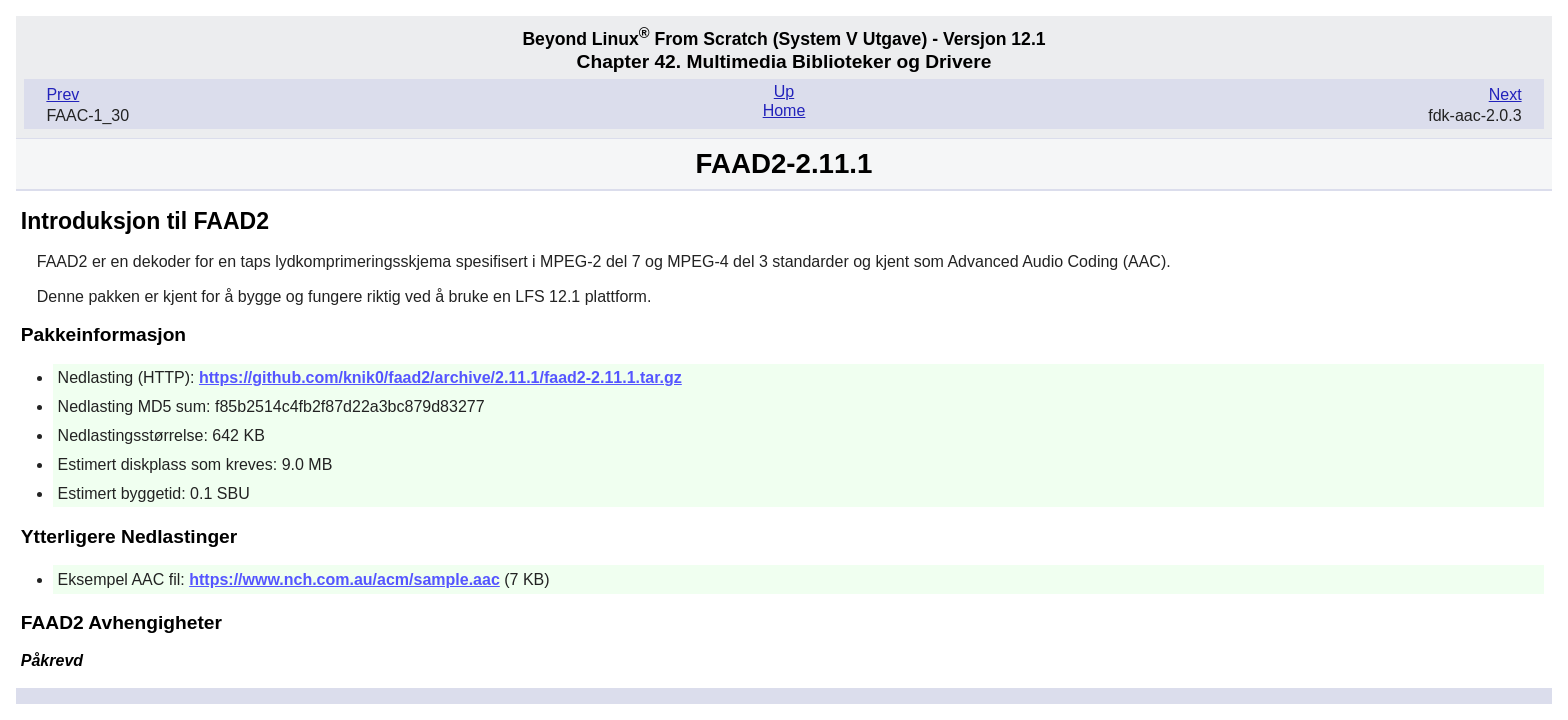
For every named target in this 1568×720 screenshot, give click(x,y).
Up (784, 91)
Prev (62, 94)
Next (1505, 94)
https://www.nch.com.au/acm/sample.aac (344, 579)
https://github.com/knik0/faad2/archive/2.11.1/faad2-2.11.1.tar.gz (440, 377)
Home (784, 110)
